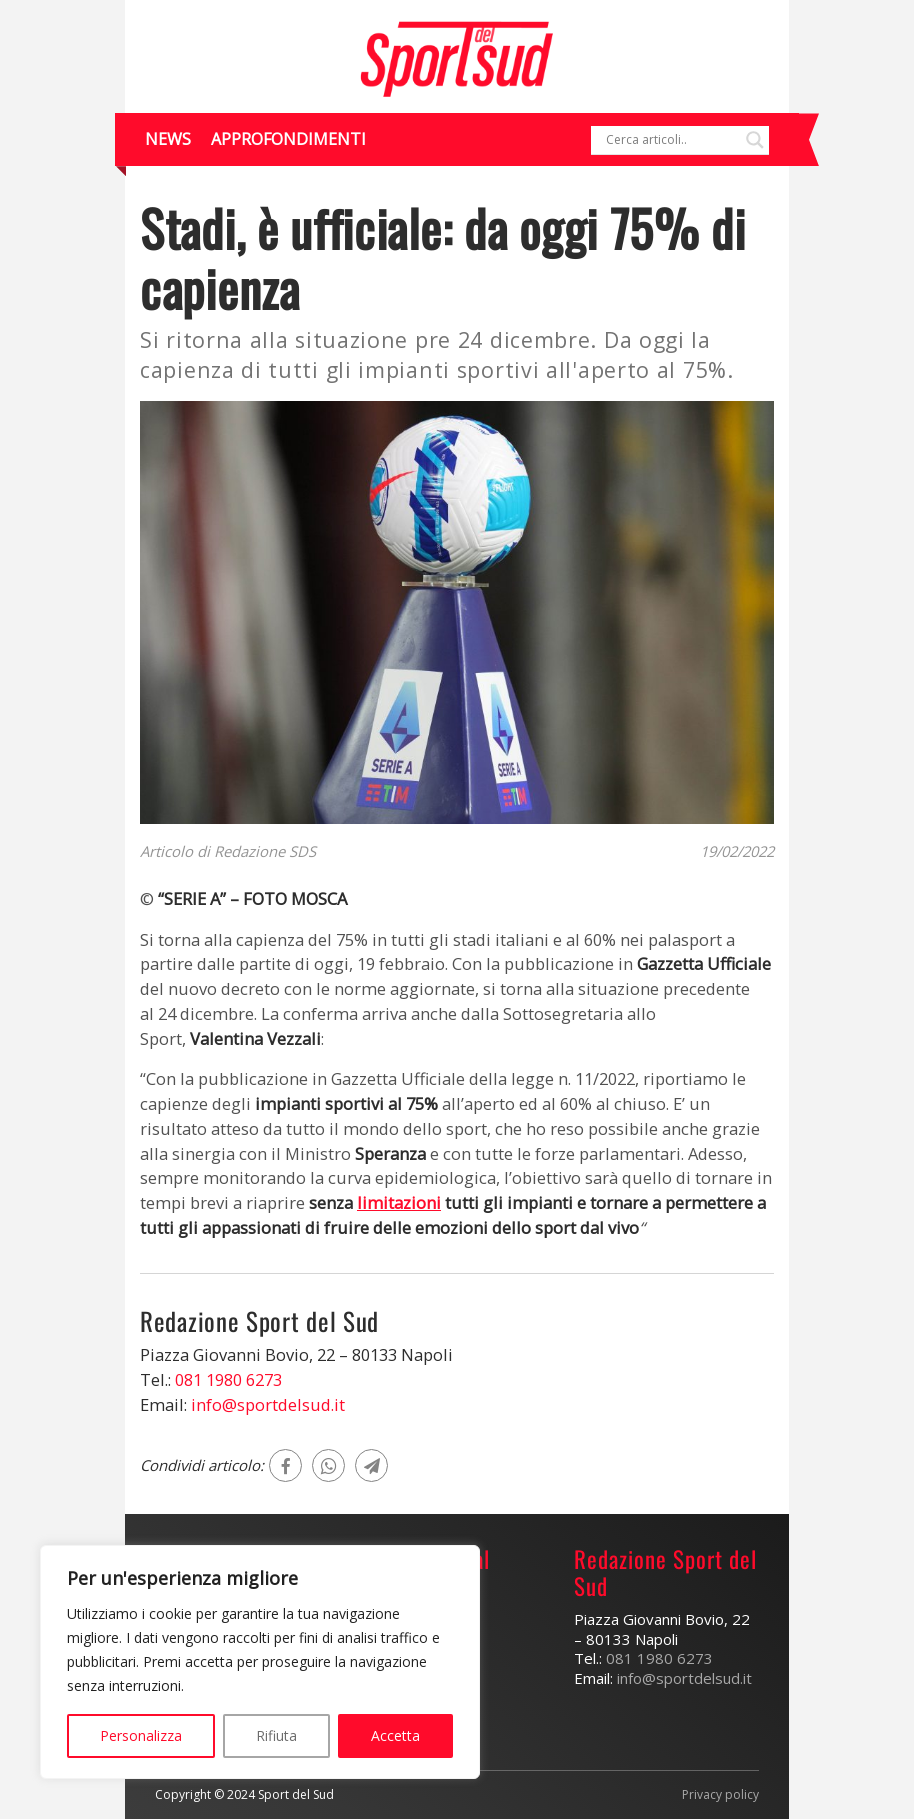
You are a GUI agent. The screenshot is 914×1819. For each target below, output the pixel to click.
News (168, 139)
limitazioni (399, 1202)
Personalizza (141, 1735)
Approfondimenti (288, 139)
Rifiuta (276, 1735)
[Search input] (671, 140)
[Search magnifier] (755, 140)
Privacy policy (720, 1795)
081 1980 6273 (228, 1379)
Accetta (395, 1735)
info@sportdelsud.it (268, 1404)
